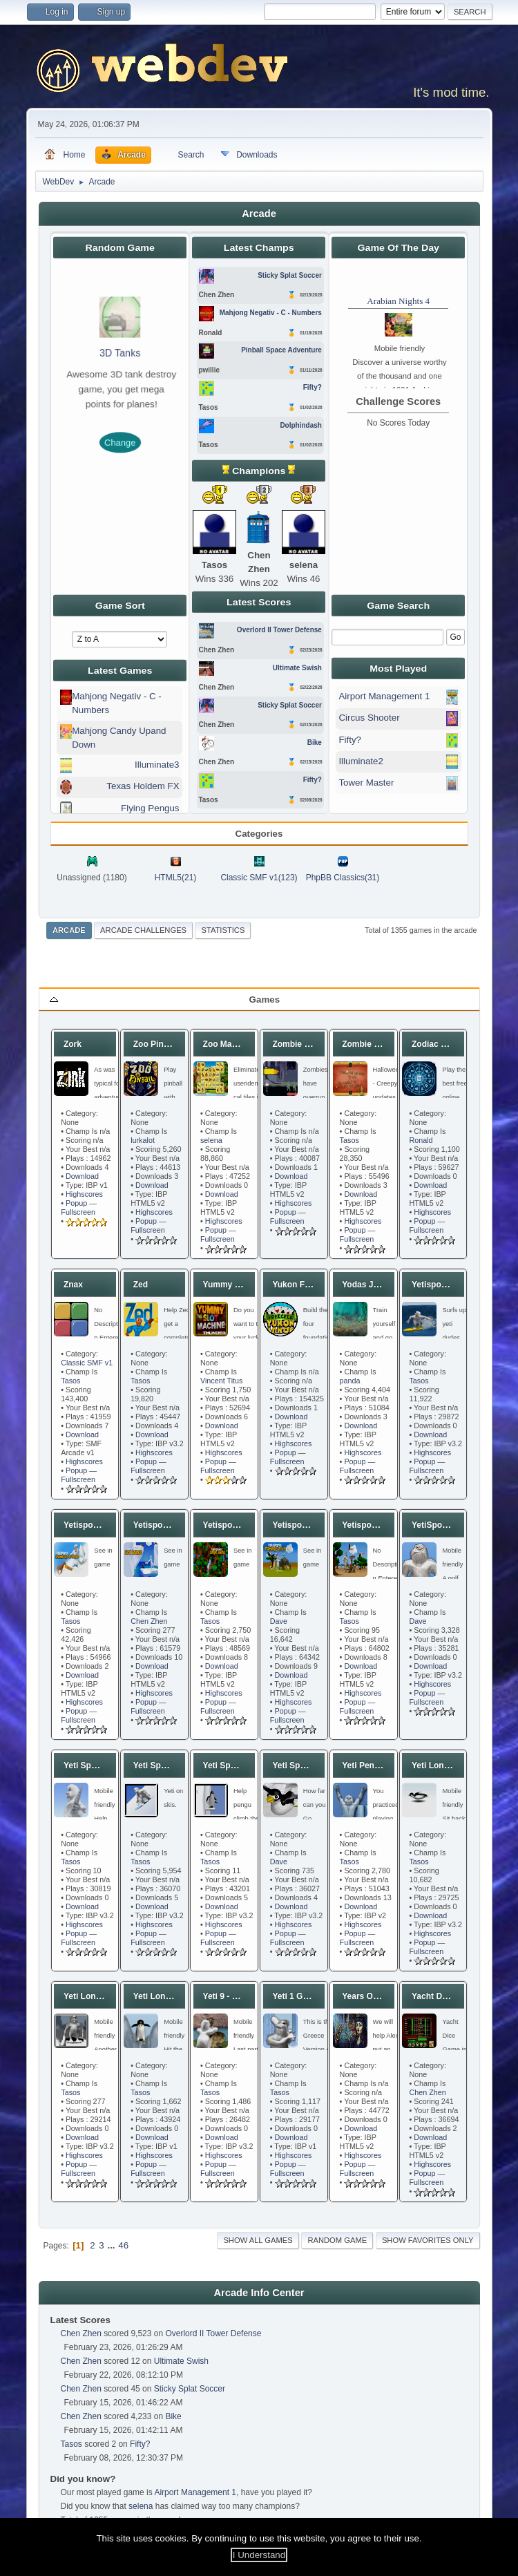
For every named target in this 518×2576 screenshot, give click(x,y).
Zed (140, 1284)
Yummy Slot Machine (244, 1284)
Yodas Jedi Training (380, 1284)
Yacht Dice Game (445, 1996)
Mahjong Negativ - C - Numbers (117, 703)
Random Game (337, 2240)
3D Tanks (120, 353)
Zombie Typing (301, 1044)
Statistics (222, 930)
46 (123, 2245)
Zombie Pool (367, 1044)
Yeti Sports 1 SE (304, 1765)
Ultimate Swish (181, 2361)
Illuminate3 (157, 764)
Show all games (257, 2240)
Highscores (84, 1194)
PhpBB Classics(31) (343, 877)
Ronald (420, 1140)
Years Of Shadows (378, 1996)
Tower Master (366, 782)
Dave (278, 1621)
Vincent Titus (221, 1380)
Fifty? (349, 740)
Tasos (349, 1140)
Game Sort (119, 605)
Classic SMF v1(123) (258, 877)
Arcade (69, 930)
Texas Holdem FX (142, 786)
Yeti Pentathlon (372, 1765)
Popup (76, 1203)
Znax (73, 1284)
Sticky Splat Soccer (189, 2389)
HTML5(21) (176, 877)
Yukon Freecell (301, 1284)
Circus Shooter (368, 717)
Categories (259, 833)
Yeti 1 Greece (298, 1996)
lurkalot (143, 1140)
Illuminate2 (360, 761)
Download (82, 1176)
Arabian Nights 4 (398, 301)
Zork (72, 1044)
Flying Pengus (150, 808)
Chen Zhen (149, 1621)
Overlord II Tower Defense (213, 2333)
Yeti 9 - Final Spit (236, 1996)
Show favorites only (428, 2240)
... (112, 2245)
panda (350, 1380)
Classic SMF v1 (87, 1362)
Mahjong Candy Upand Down (119, 738)
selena (211, 1140)
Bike (173, 2416)
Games (264, 999)
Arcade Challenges (143, 930)
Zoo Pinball (155, 1044)
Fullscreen (78, 1212)
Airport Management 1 (384, 696)
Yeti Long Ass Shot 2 (174, 1996)
